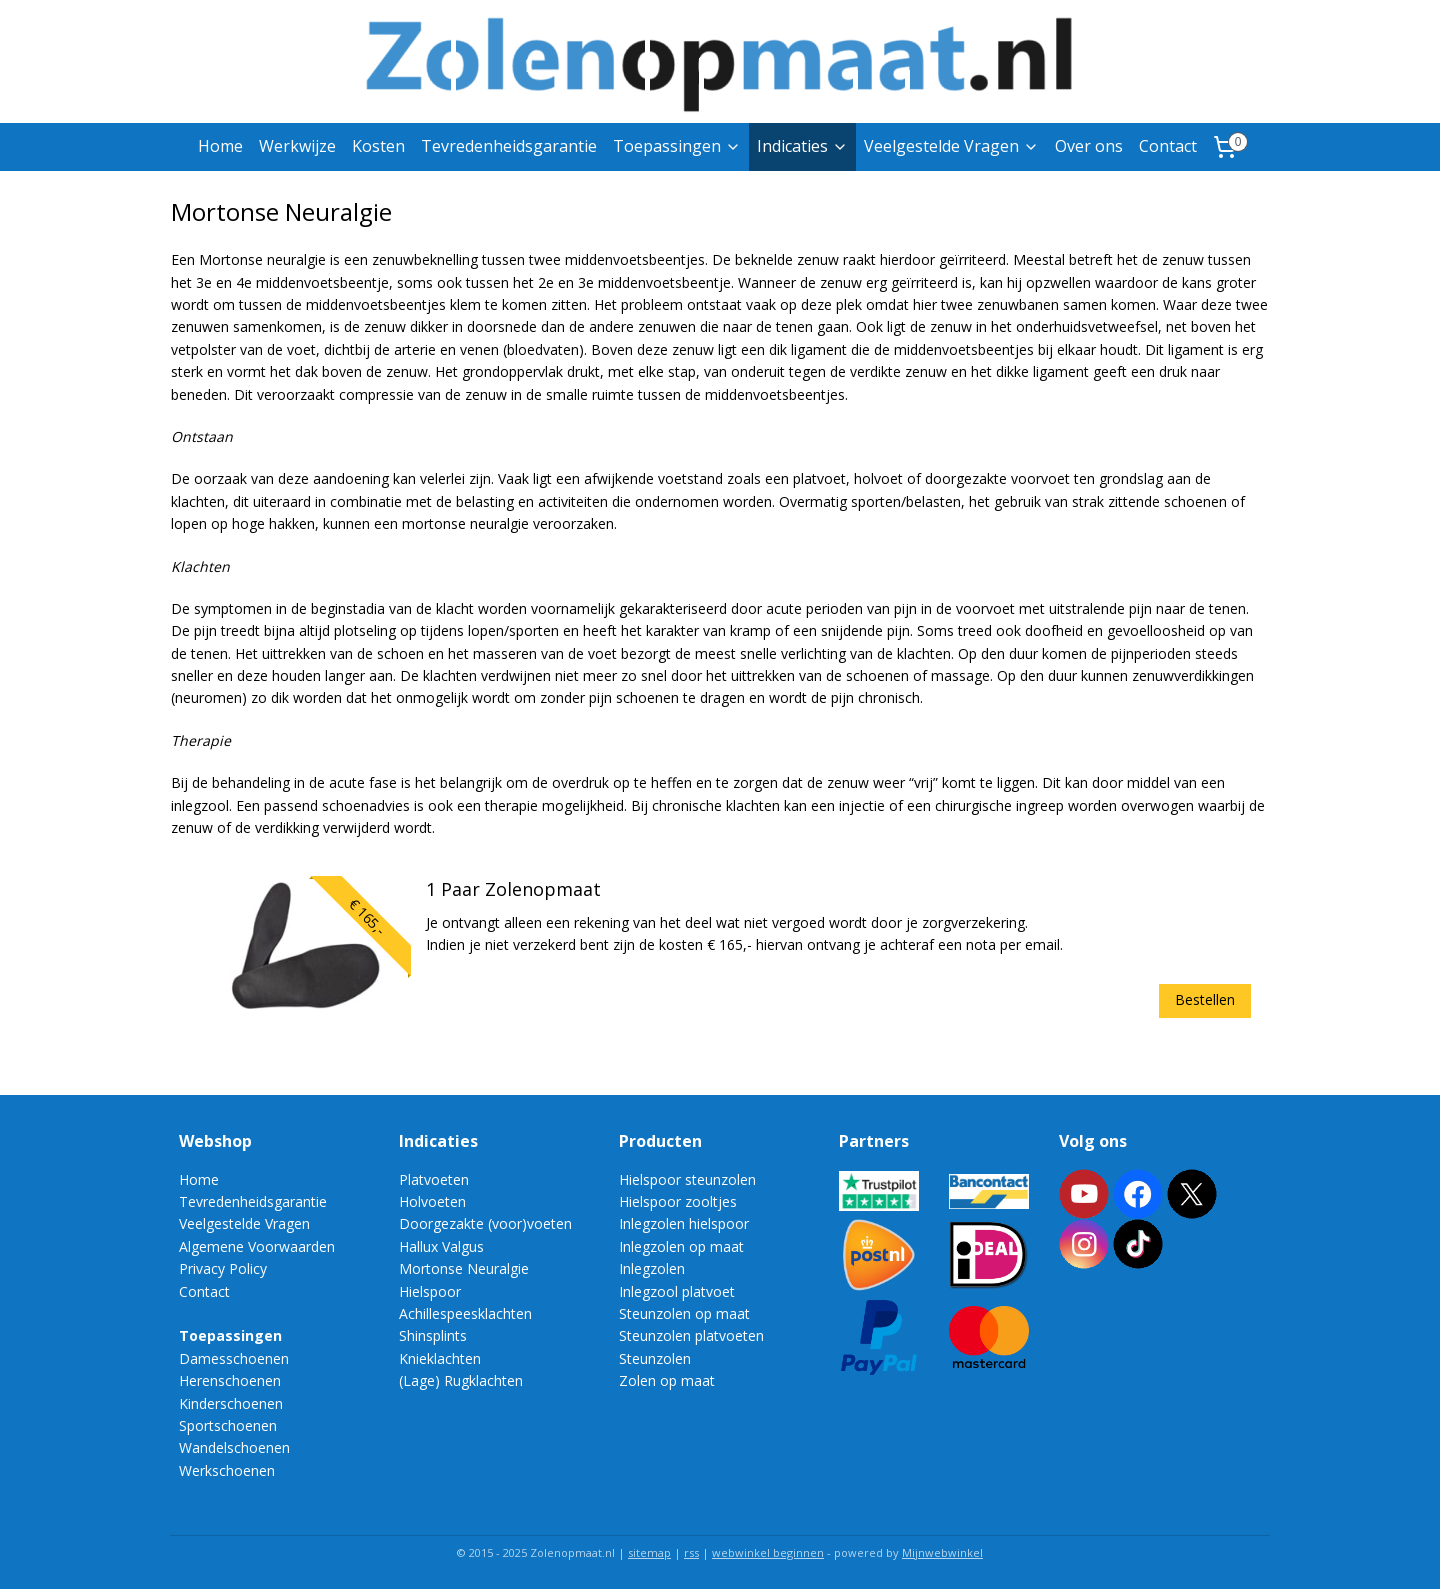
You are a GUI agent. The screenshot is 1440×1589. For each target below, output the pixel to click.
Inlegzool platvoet (677, 1291)
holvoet (878, 478)
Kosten (378, 146)
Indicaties (802, 146)
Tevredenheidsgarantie (509, 146)
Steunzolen (655, 1358)
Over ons (1089, 146)
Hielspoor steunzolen (687, 1179)
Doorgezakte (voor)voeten (485, 1223)
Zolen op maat (667, 1380)
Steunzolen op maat (684, 1313)
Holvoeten (432, 1201)
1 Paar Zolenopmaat (513, 890)
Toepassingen (677, 146)
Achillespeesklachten (465, 1313)
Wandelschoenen (234, 1447)
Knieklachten (440, 1358)
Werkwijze (297, 146)
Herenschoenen (230, 1380)
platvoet (819, 478)
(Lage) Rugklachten (461, 1380)
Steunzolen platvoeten (691, 1335)
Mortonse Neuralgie (464, 1268)
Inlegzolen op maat (681, 1246)
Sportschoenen (228, 1425)
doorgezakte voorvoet (997, 478)
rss (691, 1552)
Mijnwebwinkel (942, 1552)
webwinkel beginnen (768, 1552)
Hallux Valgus (441, 1246)
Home (220, 146)
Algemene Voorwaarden (257, 1246)
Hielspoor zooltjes (678, 1201)
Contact (1168, 146)
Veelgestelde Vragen (951, 146)
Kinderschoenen (231, 1403)
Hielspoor (430, 1291)
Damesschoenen (234, 1358)
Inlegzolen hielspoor (684, 1223)
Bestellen (1206, 999)
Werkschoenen (227, 1470)
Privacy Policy (223, 1268)
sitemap (649, 1552)
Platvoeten (434, 1179)
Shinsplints (433, 1335)
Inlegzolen (652, 1268)
